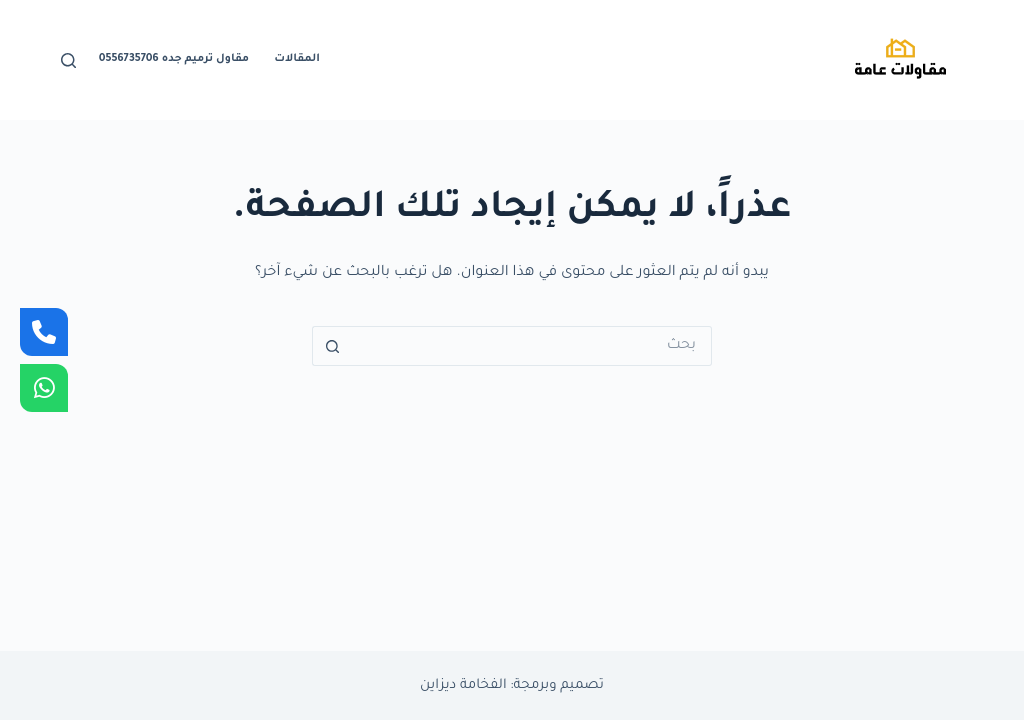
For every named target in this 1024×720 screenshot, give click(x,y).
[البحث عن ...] (532, 346)
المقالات (297, 59)
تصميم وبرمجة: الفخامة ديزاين (512, 685)
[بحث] (68, 60)
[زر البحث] (332, 346)
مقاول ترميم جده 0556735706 (174, 59)
